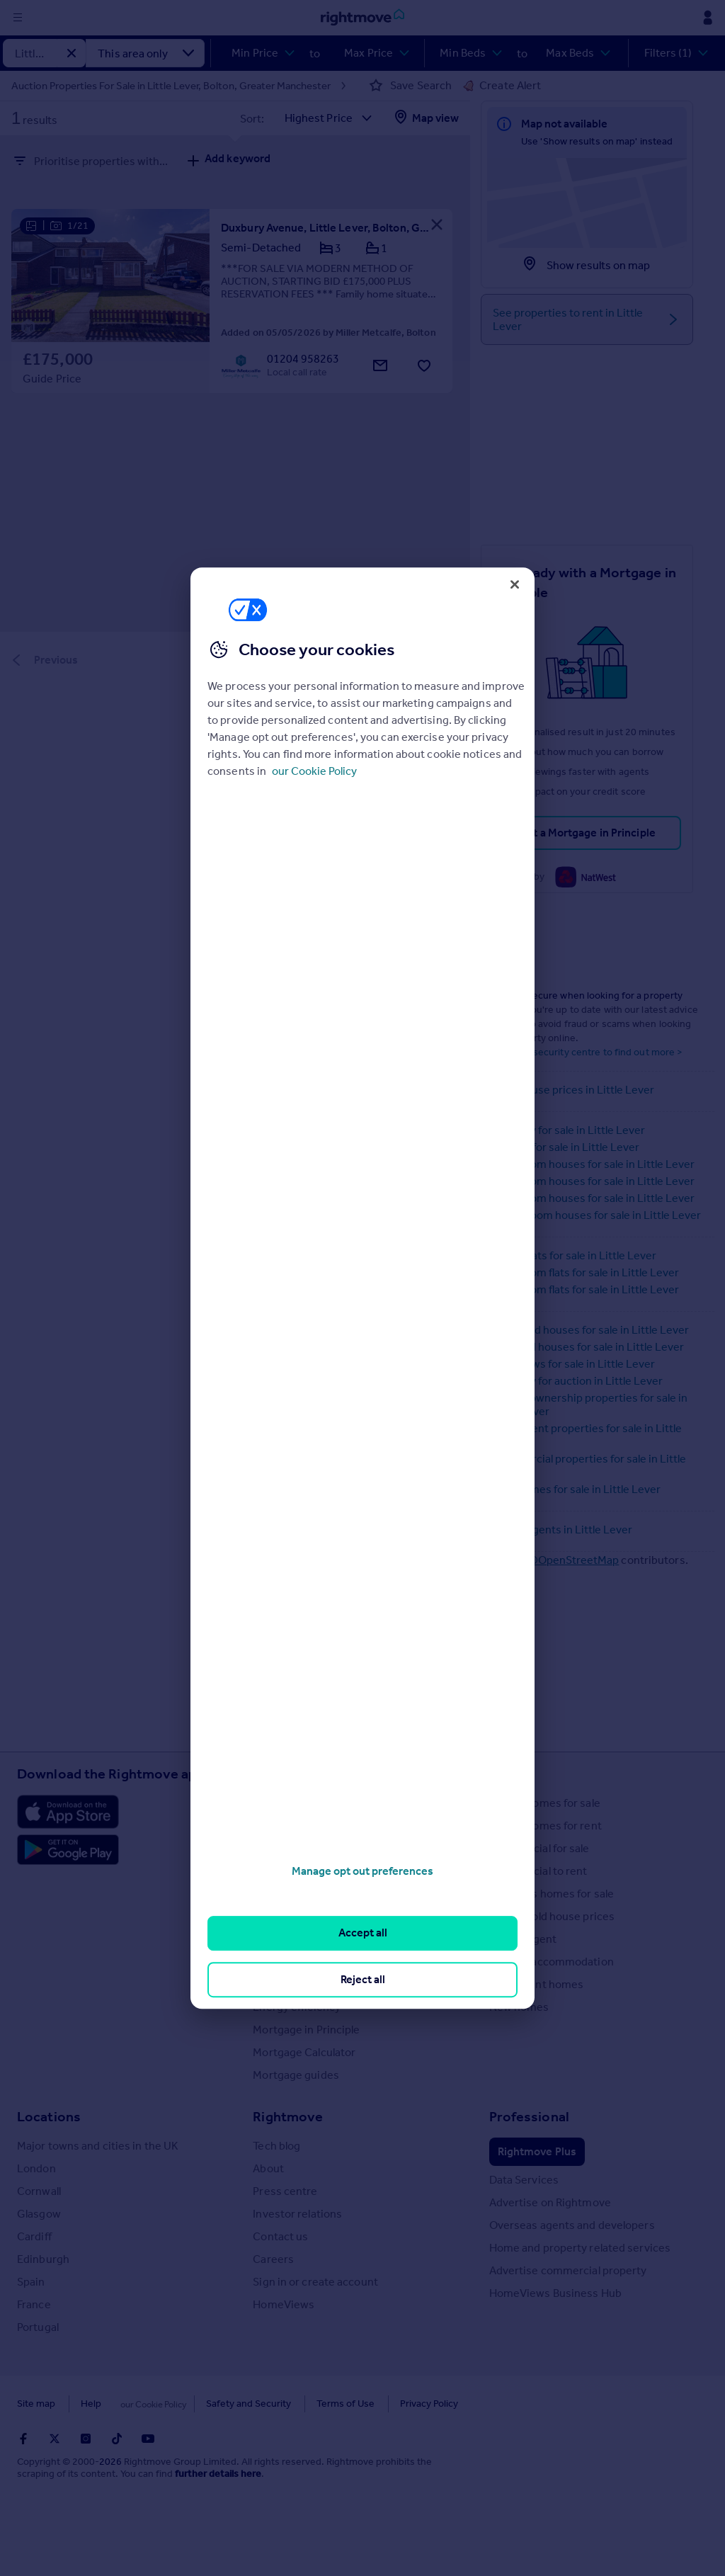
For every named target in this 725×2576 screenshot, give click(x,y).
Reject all (363, 1979)
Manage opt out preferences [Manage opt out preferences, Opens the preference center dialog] (362, 1871)
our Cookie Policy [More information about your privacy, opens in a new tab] (314, 771)
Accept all (362, 1933)
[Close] (514, 584)
